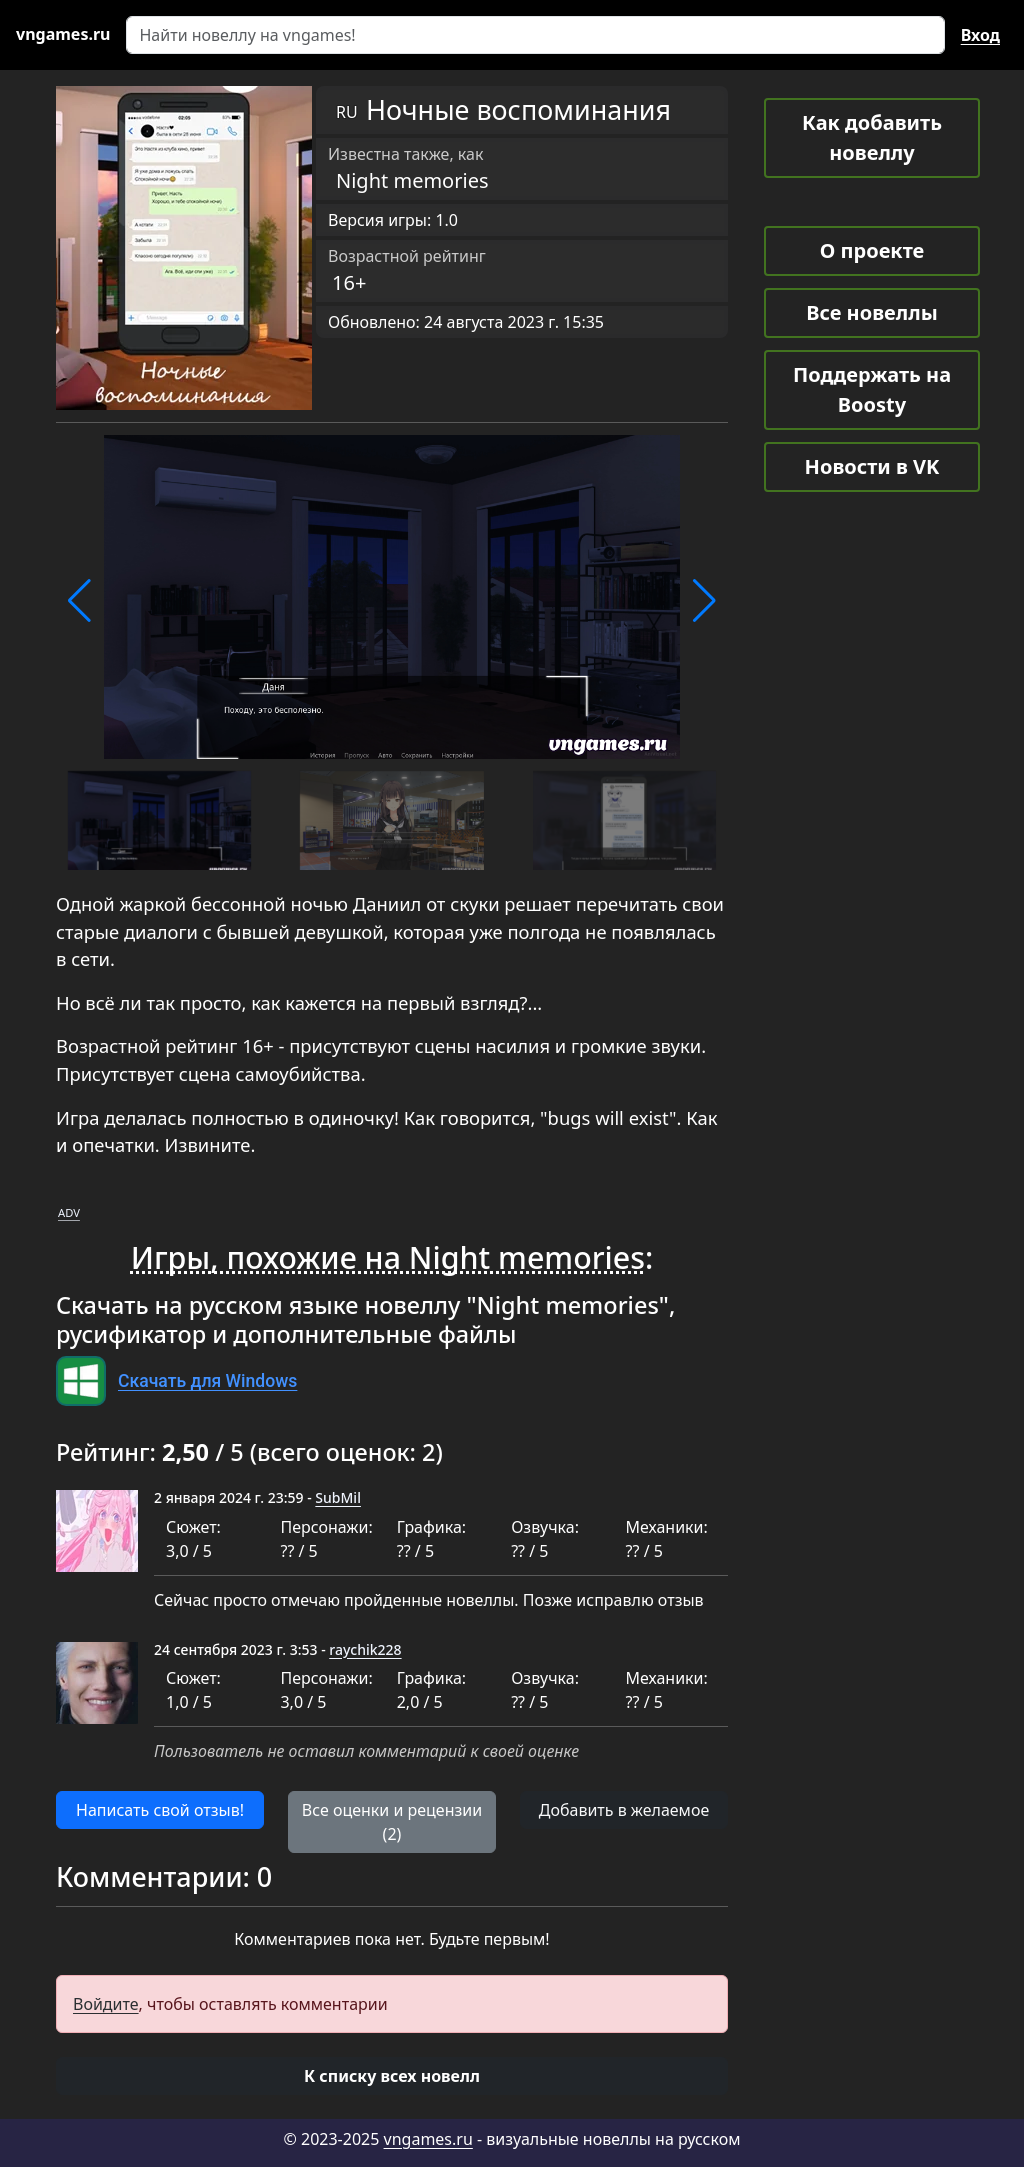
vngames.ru (428, 2139)
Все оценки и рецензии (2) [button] (392, 1822)
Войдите (106, 2004)
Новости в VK (872, 466)
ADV (69, 1212)
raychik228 (365, 1649)
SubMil (338, 1497)
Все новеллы (872, 312)
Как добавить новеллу (872, 137)
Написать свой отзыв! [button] (160, 1810)
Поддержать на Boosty (872, 389)
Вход (980, 35)
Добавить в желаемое (624, 1810)
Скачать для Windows (207, 1381)
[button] (79, 601)
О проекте (872, 250)
